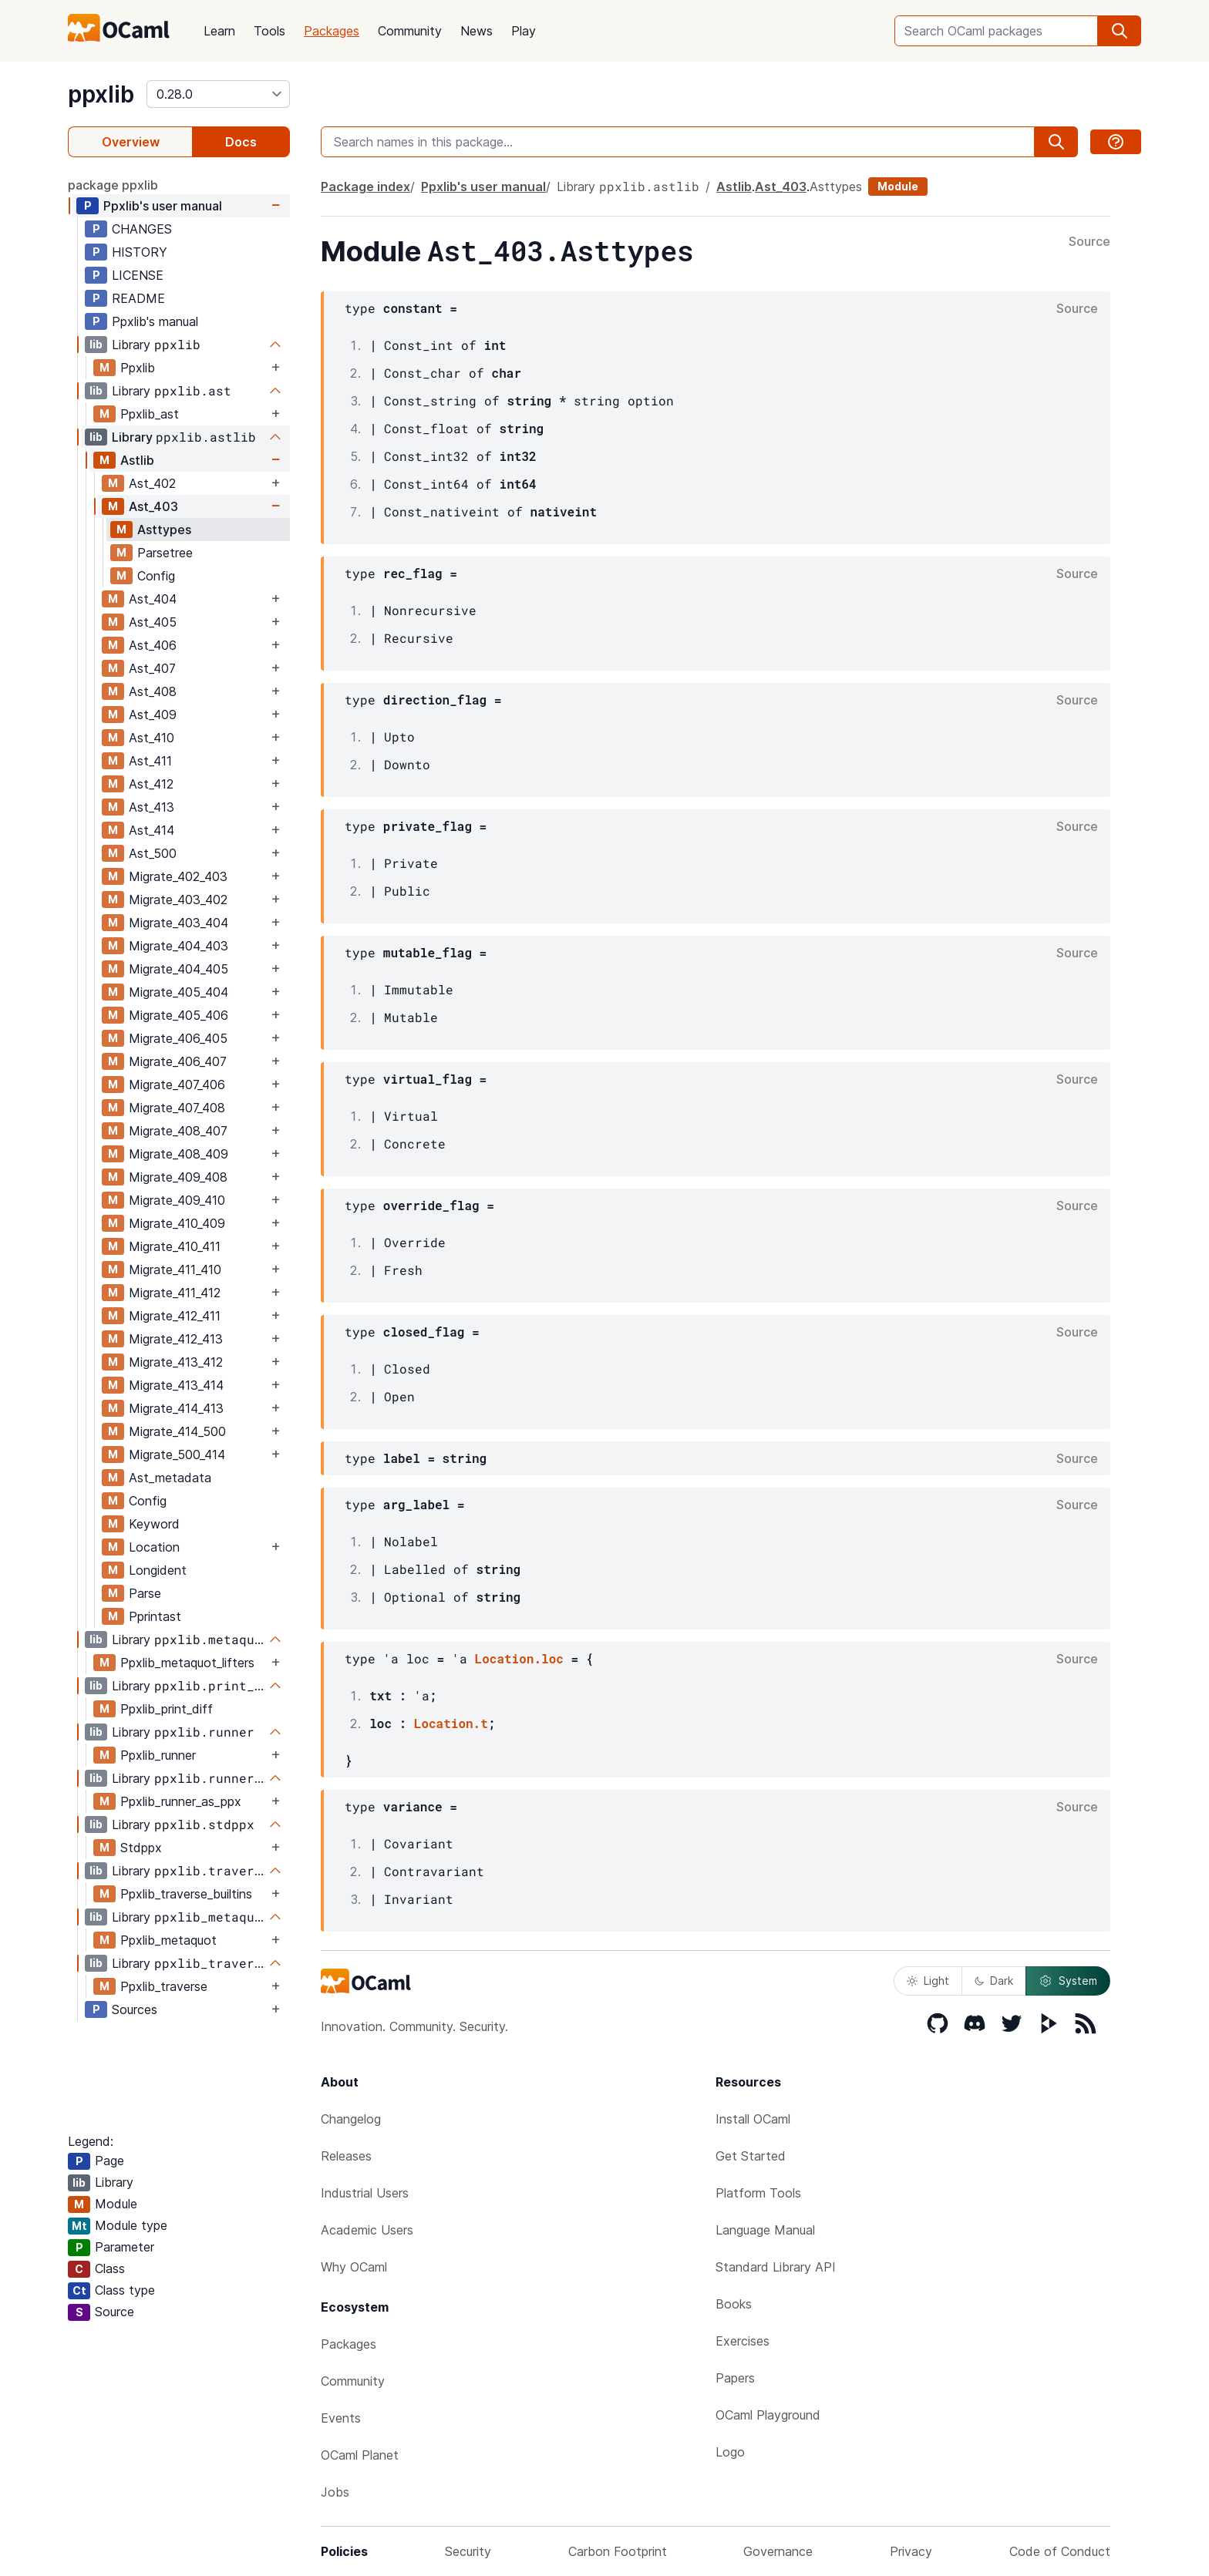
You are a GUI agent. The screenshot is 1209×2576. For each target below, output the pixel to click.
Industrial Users (365, 2193)
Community (410, 31)
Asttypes (164, 529)
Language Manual (765, 2230)
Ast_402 (152, 483)
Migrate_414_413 (176, 1408)
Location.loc (519, 1658)
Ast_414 (151, 830)
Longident (158, 1570)
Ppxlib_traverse (163, 1986)
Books (734, 2304)
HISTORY (139, 252)
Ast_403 (153, 506)
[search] (1119, 30)
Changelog (351, 2119)
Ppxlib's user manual (162, 206)
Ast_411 (150, 760)
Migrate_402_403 (178, 876)
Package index (365, 186)
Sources (134, 2009)
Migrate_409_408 (178, 1177)
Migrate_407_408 (177, 1107)
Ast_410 (151, 737)
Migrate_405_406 (178, 1015)
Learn (219, 31)
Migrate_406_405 (178, 1038)
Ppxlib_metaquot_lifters (187, 1662)
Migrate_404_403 (178, 945)
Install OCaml (753, 2119)
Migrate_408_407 (178, 1130)
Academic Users (367, 2230)
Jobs (335, 2492)
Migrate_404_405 (178, 969)
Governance (778, 2551)
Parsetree (165, 552)
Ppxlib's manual (155, 321)
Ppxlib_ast (149, 414)
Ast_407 (152, 668)
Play (523, 31)
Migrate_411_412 (175, 1292)
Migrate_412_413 (176, 1339)
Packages (331, 31)
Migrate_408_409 (178, 1154)
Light (928, 1980)
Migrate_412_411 (175, 1315)
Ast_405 (153, 622)
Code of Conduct (1059, 2551)
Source (1089, 242)
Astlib (137, 460)
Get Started (751, 2156)
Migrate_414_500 (177, 1431)
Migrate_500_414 (177, 1454)
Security (468, 2551)
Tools (269, 31)
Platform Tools (758, 2193)
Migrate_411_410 (175, 1269)
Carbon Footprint (617, 2551)
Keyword (154, 1524)
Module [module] (897, 186)
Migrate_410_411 (175, 1246)
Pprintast (155, 1616)
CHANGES (142, 229)
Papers (735, 2378)
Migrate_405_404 (178, 992)
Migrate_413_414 (176, 1385)
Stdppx (141, 1847)
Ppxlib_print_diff (166, 1709)
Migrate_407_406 (177, 1084)
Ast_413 (151, 807)
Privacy (911, 2551)
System (1068, 1981)
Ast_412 (151, 784)
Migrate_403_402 (178, 899)
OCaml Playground (768, 2415)
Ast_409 (153, 714)
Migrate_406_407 (178, 1061)
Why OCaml (354, 2267)
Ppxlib (137, 367)
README (138, 298)
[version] (218, 94)
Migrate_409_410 (177, 1200)
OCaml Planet (360, 2455)
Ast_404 (153, 599)
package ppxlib (113, 185)
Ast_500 (153, 853)
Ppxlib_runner (158, 1755)
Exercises (743, 2341)
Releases (346, 2156)
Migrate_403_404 (178, 922)
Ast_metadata (170, 1477)
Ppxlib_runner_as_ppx (180, 1801)
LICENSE (137, 275)
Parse (145, 1593)
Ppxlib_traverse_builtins (186, 1894)
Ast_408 (153, 691)
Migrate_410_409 (177, 1223)
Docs (241, 142)
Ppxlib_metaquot (168, 1940)
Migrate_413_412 (176, 1362)
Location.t (451, 1723)
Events (341, 2418)
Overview (131, 142)
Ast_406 (153, 645)
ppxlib (101, 94)
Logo (730, 2452)
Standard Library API (776, 2267)
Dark (994, 1980)
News (476, 31)
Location (154, 1547)
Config (156, 575)
